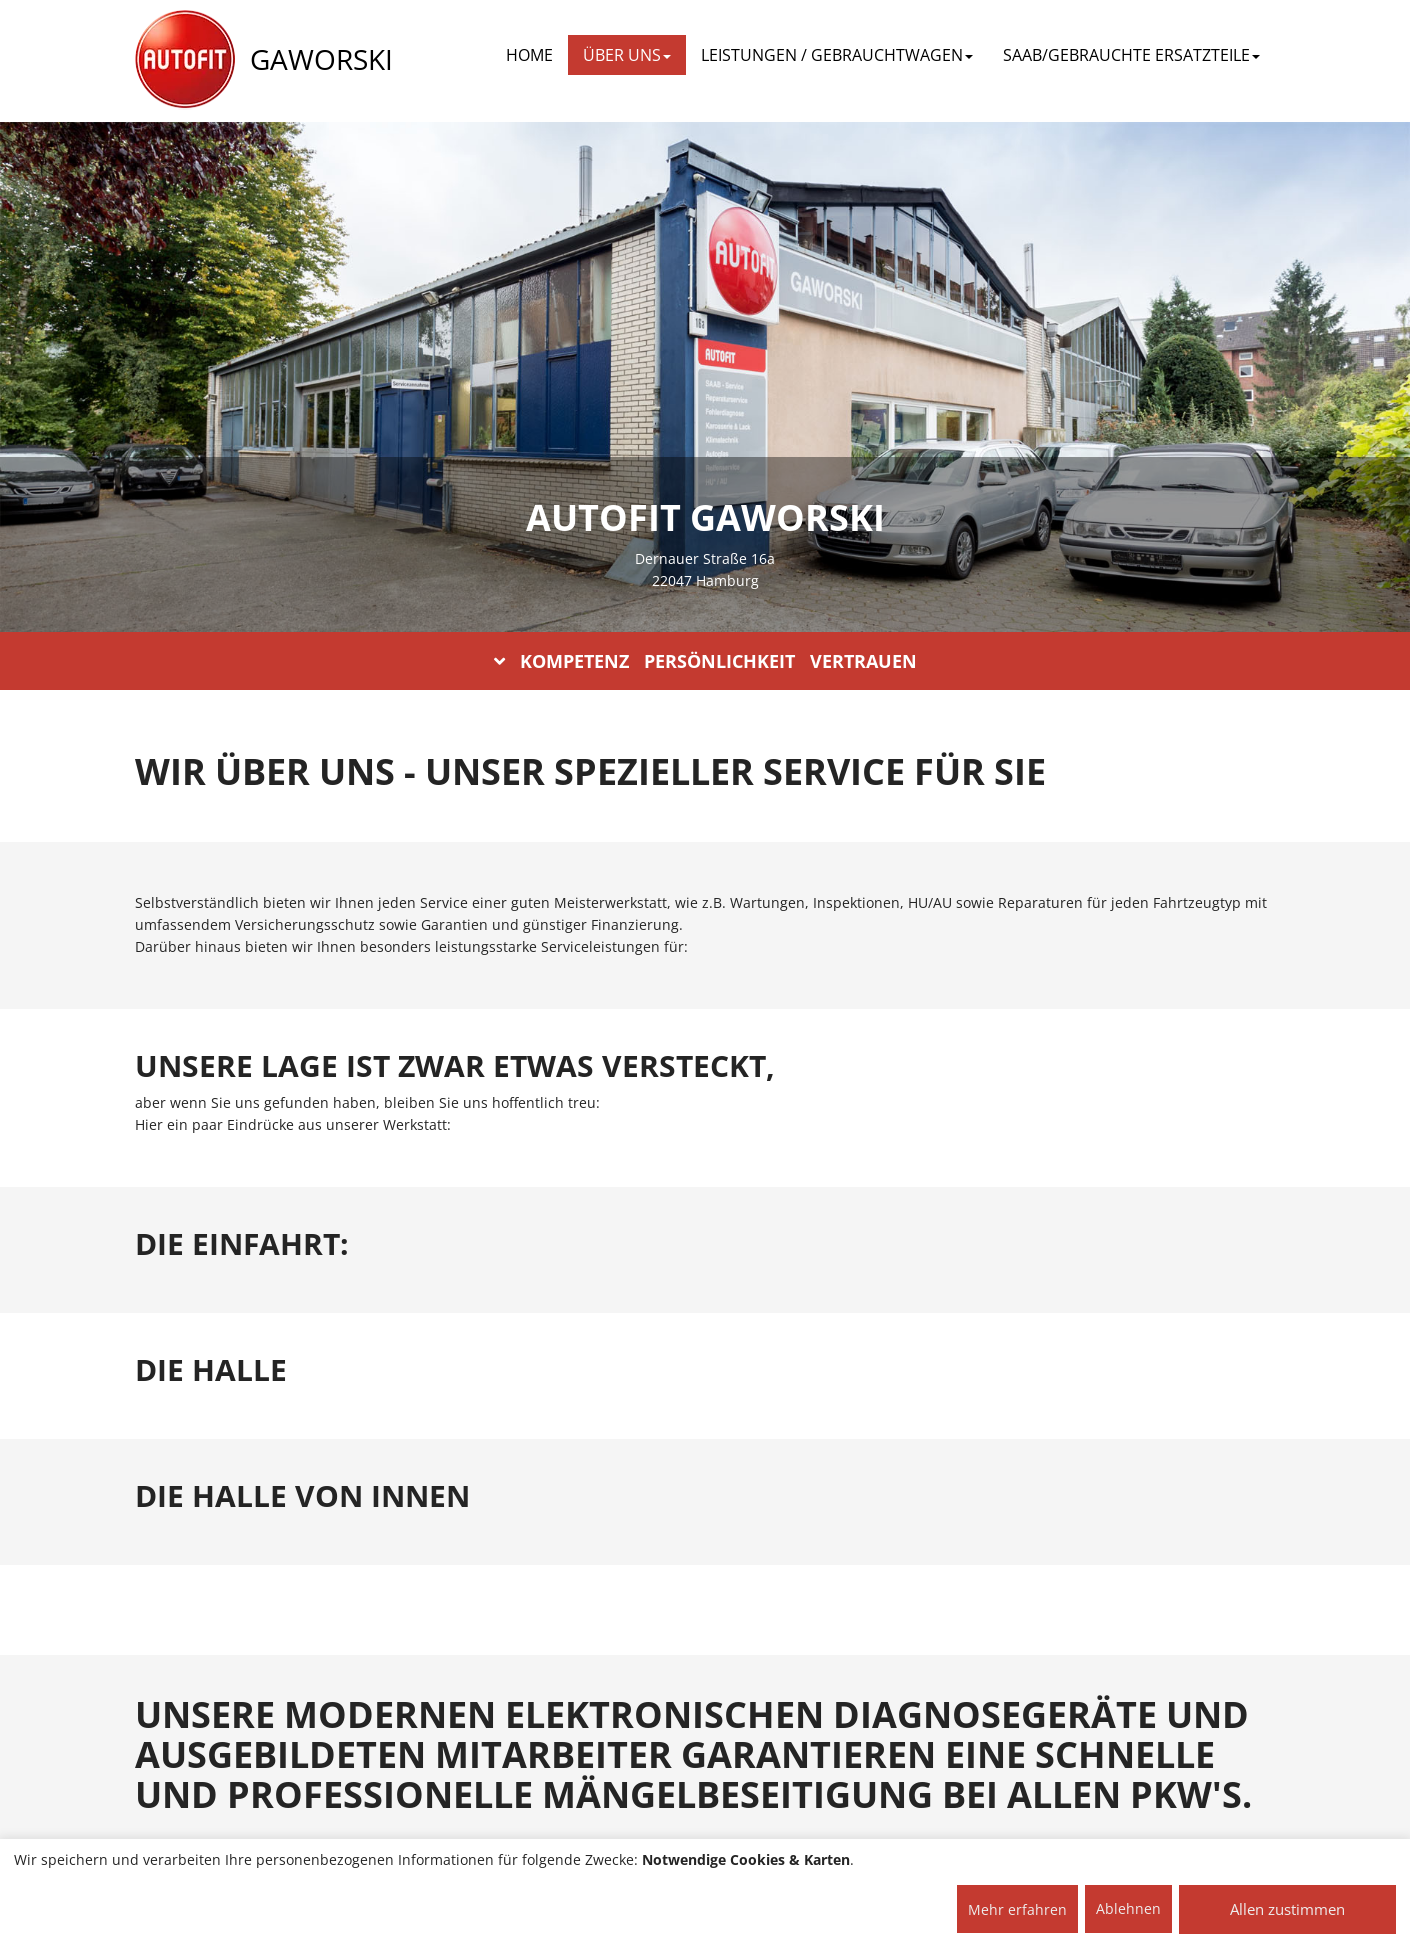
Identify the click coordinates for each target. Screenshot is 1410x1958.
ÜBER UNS (627, 55)
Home (529, 55)
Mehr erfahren (1017, 1909)
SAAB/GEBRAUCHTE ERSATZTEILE (1131, 55)
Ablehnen (1128, 1908)
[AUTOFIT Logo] (185, 60)
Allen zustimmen (1287, 1909)
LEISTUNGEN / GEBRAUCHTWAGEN (837, 55)
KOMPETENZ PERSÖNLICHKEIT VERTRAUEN (705, 661)
